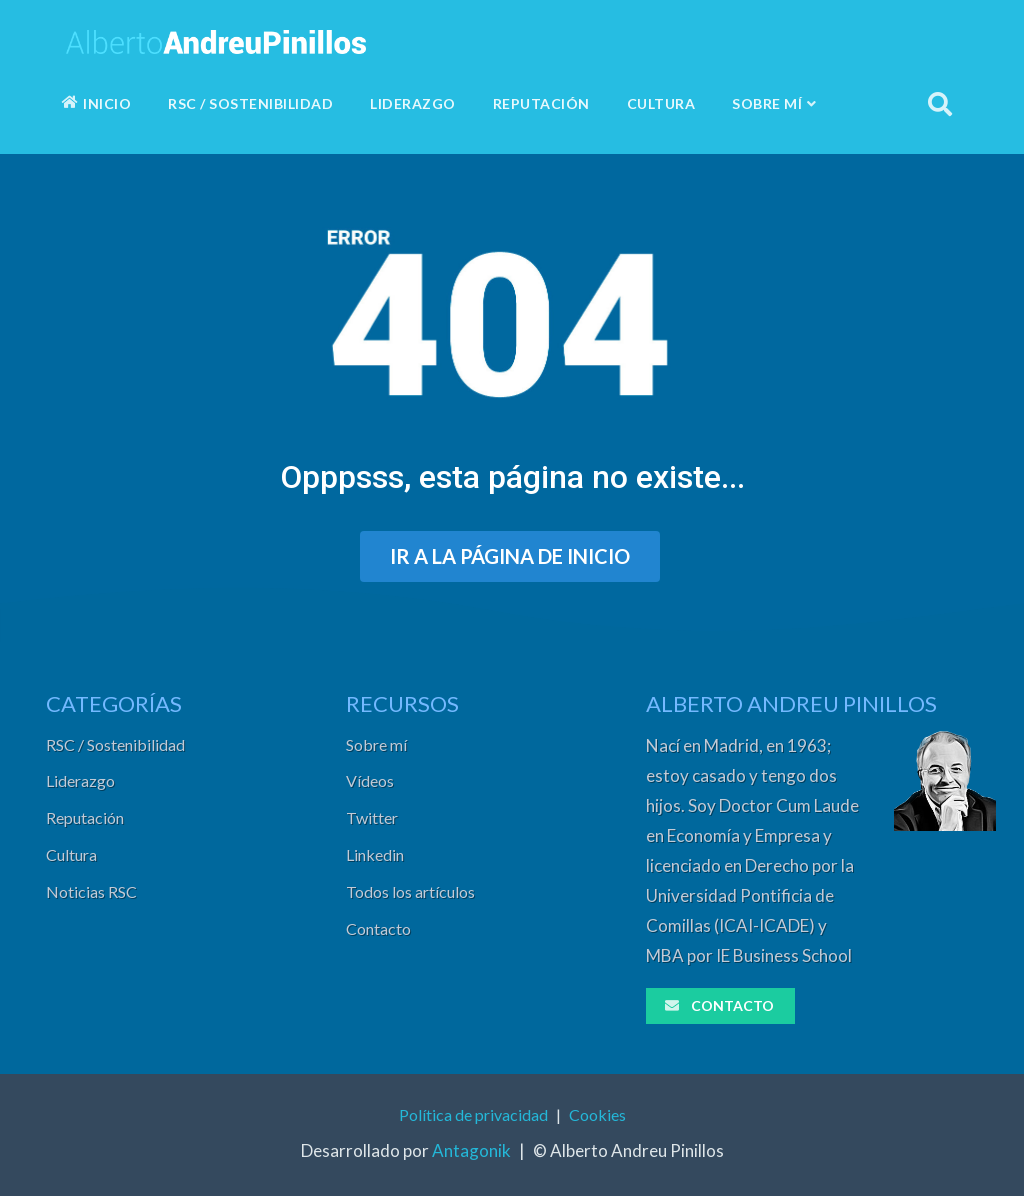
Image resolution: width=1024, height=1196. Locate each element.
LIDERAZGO (413, 103)
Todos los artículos (410, 891)
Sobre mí (376, 744)
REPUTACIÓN (541, 103)
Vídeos (370, 780)
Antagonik (471, 1150)
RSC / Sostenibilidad (115, 744)
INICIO (97, 103)
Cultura (71, 854)
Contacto (378, 928)
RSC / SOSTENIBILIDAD (250, 103)
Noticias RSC (91, 891)
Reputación (85, 817)
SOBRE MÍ (774, 103)
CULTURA (661, 103)
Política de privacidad (473, 1114)
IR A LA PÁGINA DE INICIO (510, 556)
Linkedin (375, 854)
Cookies (597, 1114)
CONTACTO (719, 1005)
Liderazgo (80, 780)
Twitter (372, 817)
